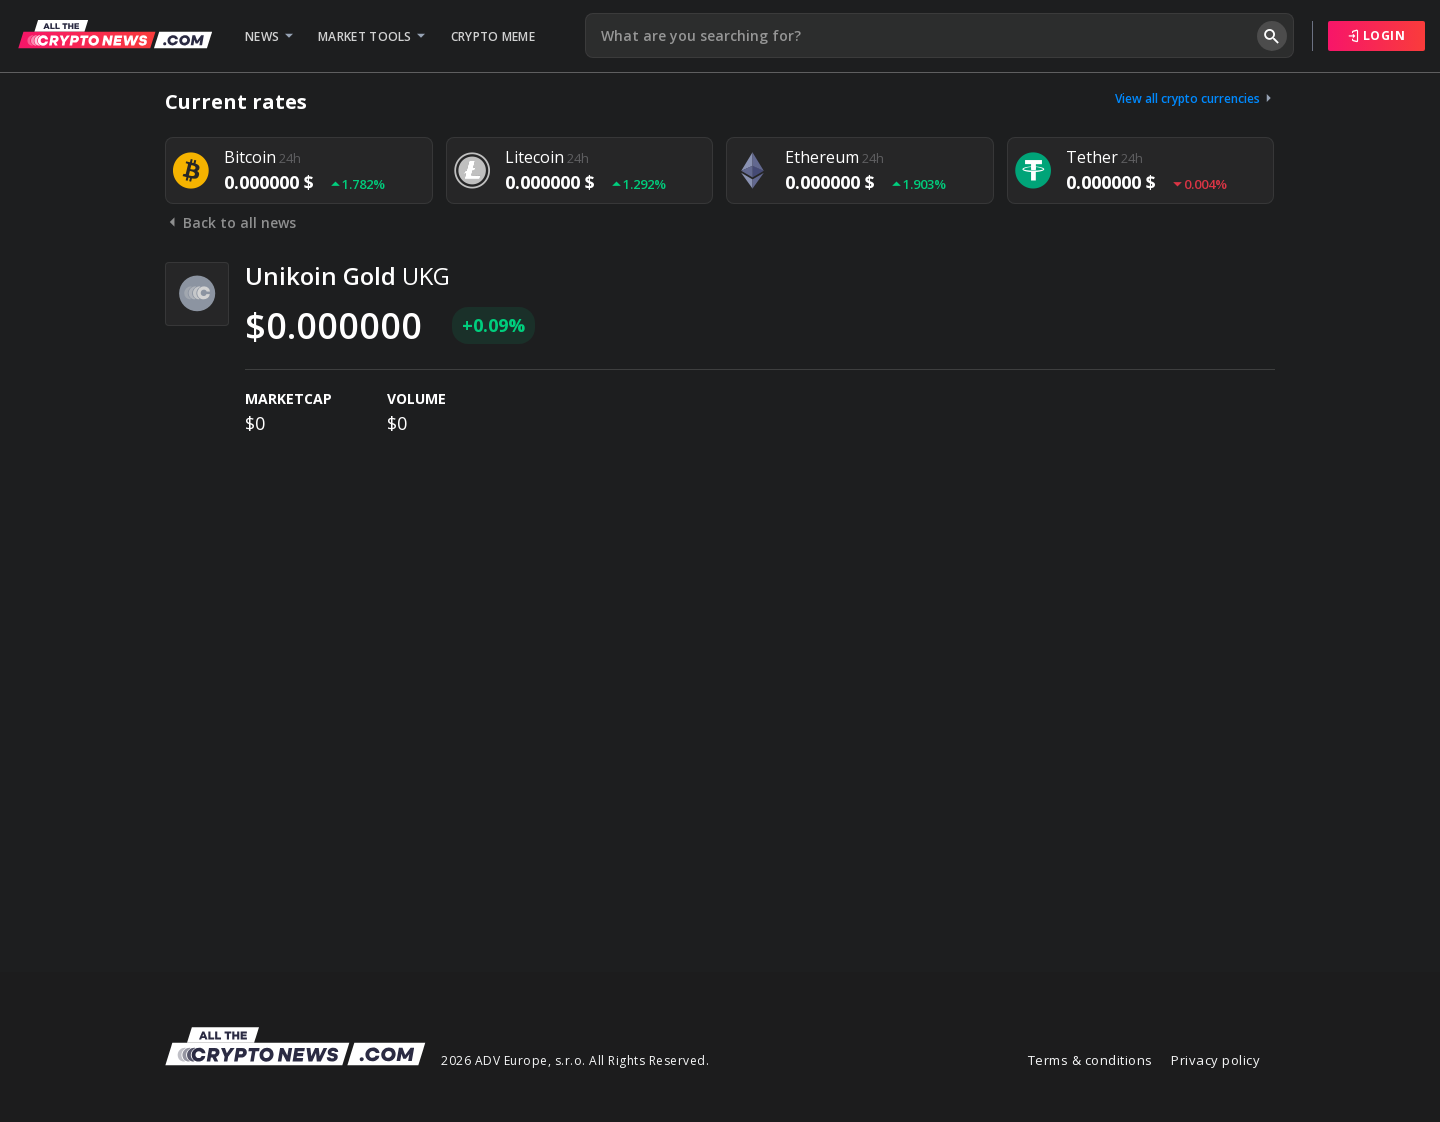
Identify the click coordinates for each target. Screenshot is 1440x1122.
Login (1377, 35)
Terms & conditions (1090, 1060)
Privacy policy (1215, 1060)
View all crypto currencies (1195, 98)
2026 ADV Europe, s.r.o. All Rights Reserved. (575, 1060)
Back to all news (230, 222)
